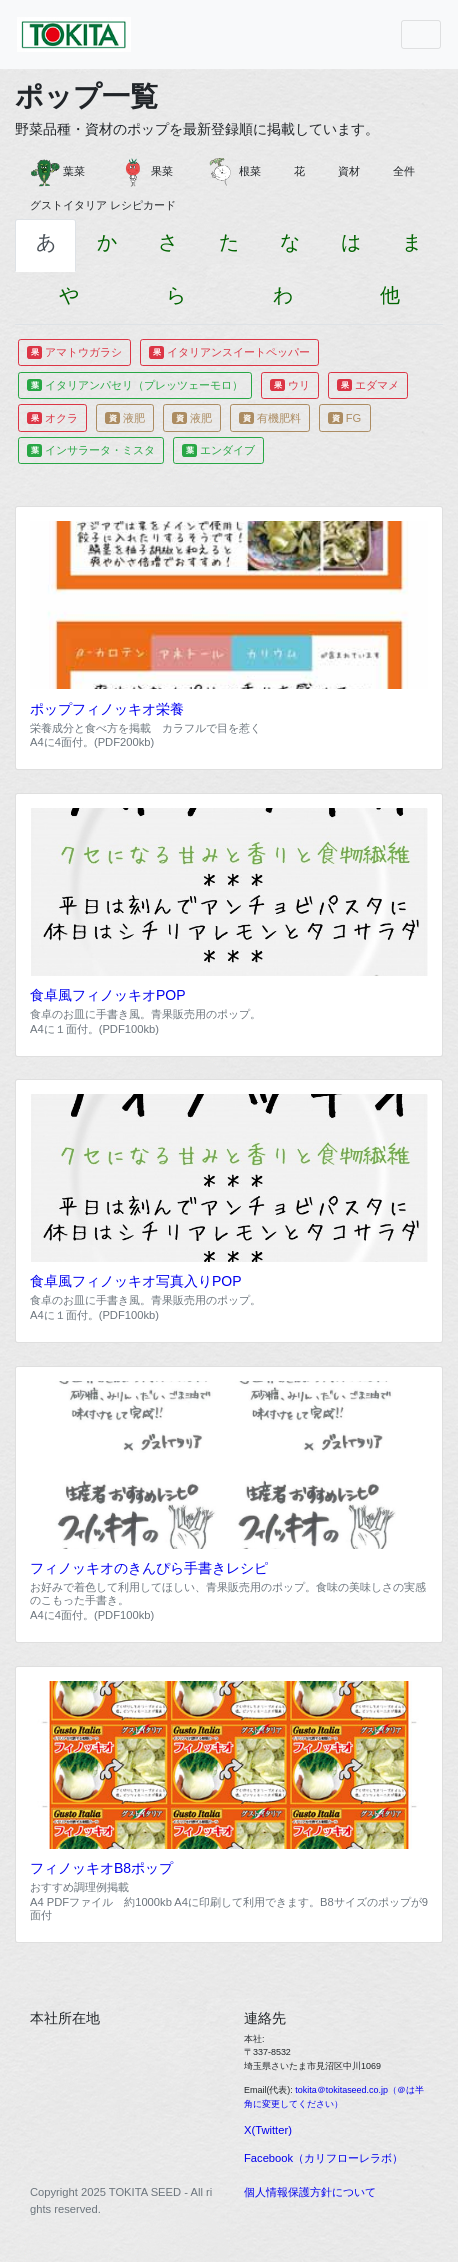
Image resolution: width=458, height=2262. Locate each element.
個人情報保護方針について (310, 2192)
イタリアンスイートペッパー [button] (229, 352)
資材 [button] (354, 171)
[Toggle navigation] (421, 34)
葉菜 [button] (63, 172)
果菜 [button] (151, 172)
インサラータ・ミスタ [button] (91, 450)
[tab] (45, 245)
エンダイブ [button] (218, 450)
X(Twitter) (268, 2130)
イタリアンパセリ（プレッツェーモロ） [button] (135, 385)
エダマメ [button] (368, 385)
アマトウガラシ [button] (74, 352)
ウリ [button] (290, 385)
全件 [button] (409, 171)
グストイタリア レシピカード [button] (108, 205)
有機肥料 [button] (270, 418)
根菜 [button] (239, 172)
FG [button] (344, 418)
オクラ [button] (52, 418)
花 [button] (305, 171)
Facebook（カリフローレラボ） (323, 2158)
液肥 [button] (125, 418)
